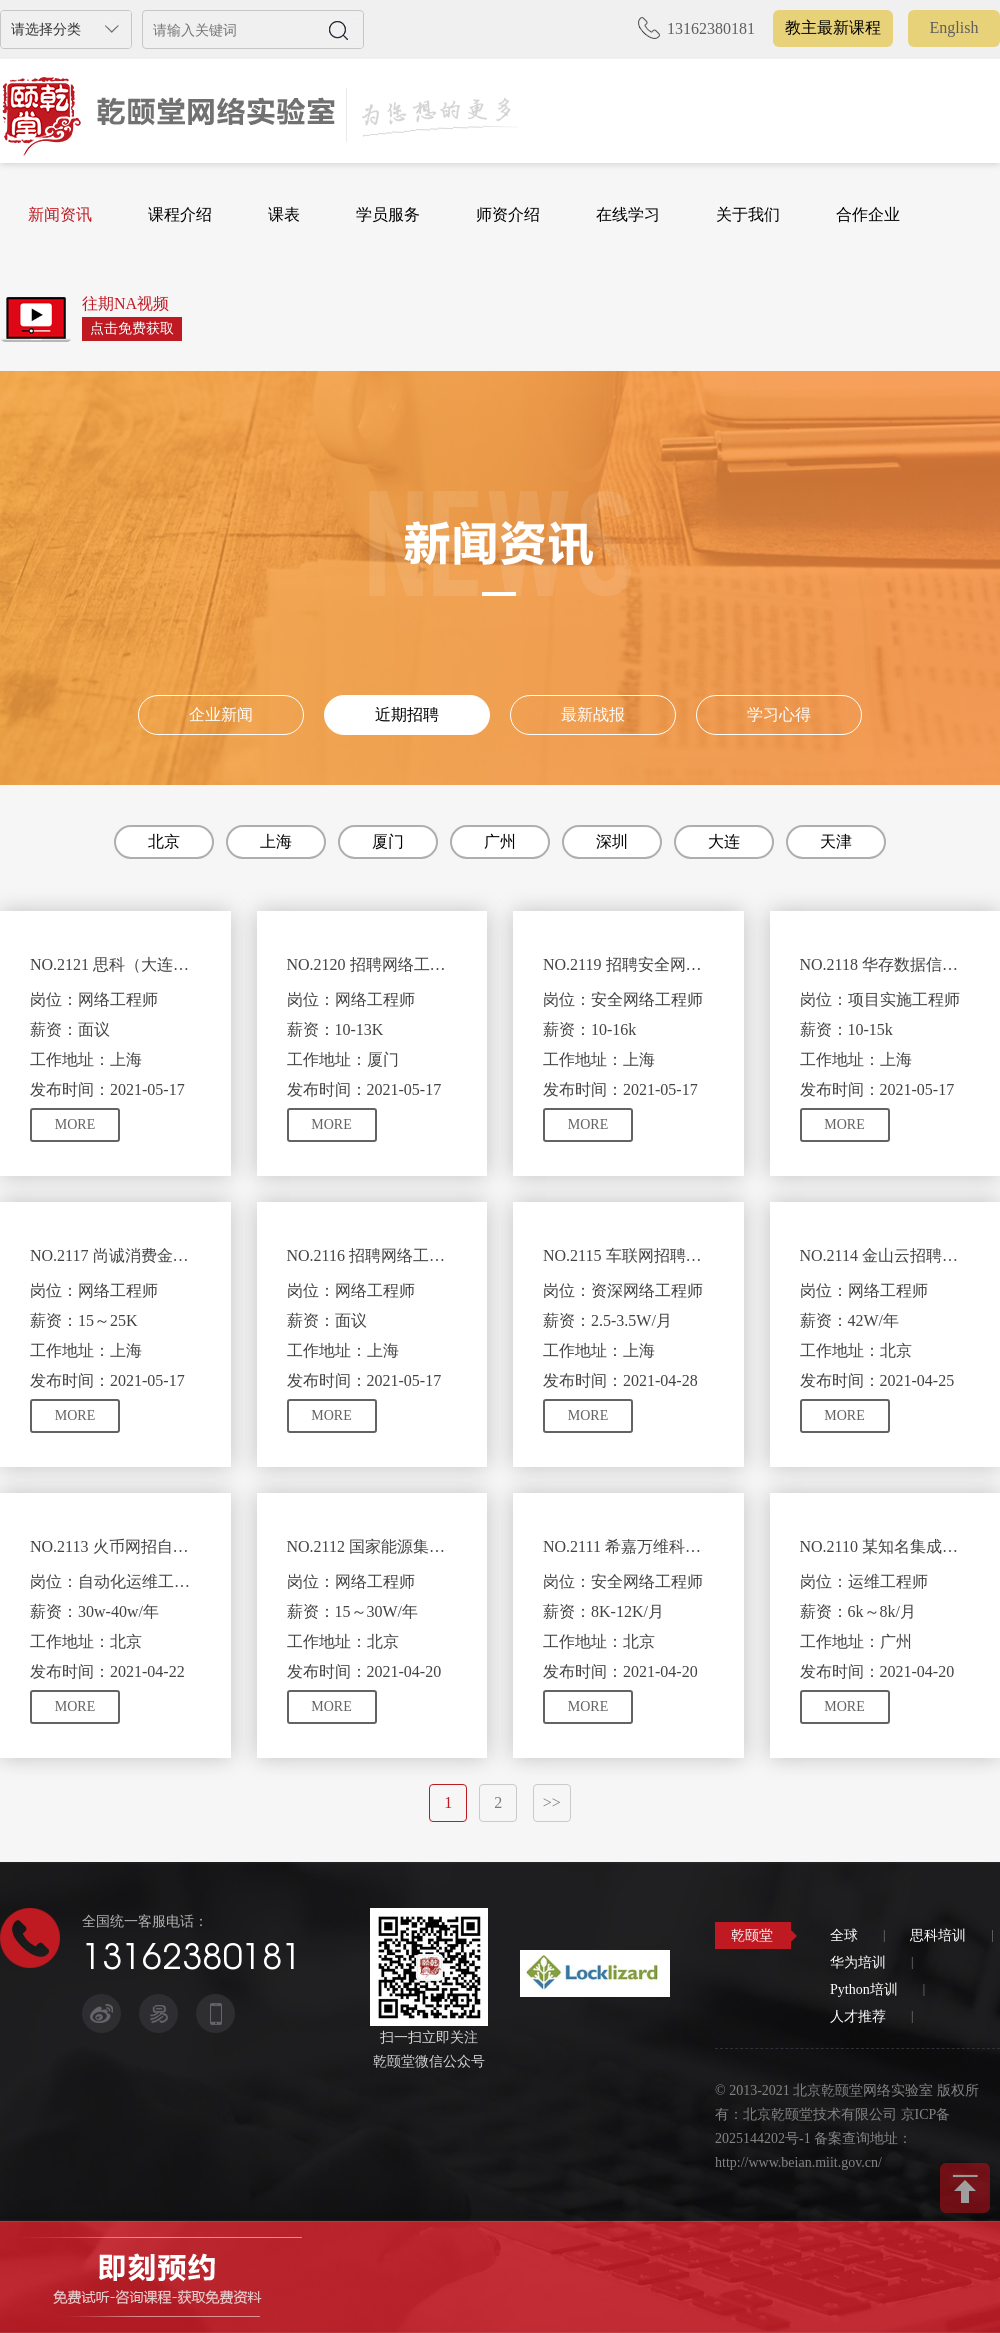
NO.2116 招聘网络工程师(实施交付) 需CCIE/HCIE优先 (372, 1255)
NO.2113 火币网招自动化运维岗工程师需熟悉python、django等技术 (115, 1546)
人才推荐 (858, 2016)
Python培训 (864, 1989)
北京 (164, 841)
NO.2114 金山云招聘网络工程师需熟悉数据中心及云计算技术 (885, 1255)
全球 (844, 1935)
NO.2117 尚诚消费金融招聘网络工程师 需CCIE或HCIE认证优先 (115, 1255)
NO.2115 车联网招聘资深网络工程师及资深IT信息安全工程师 (628, 1255)
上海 (276, 841)
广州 (500, 841)
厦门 (388, 841)
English (954, 27)
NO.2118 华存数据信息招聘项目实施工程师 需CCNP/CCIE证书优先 (885, 964)
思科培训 (938, 1935)
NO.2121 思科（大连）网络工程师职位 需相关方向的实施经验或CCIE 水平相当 (115, 964)
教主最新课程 (833, 27)
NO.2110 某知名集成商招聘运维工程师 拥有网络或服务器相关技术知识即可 (885, 1546)
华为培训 (858, 1962)
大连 (724, 841)
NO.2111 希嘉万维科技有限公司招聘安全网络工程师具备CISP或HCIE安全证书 (628, 1546)
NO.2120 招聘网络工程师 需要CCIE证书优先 (372, 964)
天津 (836, 841)
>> (552, 1802)
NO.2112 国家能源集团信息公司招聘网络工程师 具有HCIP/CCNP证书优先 (372, 1546)
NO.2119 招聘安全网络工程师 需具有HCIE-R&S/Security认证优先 (628, 964)
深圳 (612, 841)
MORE (75, 1124)
